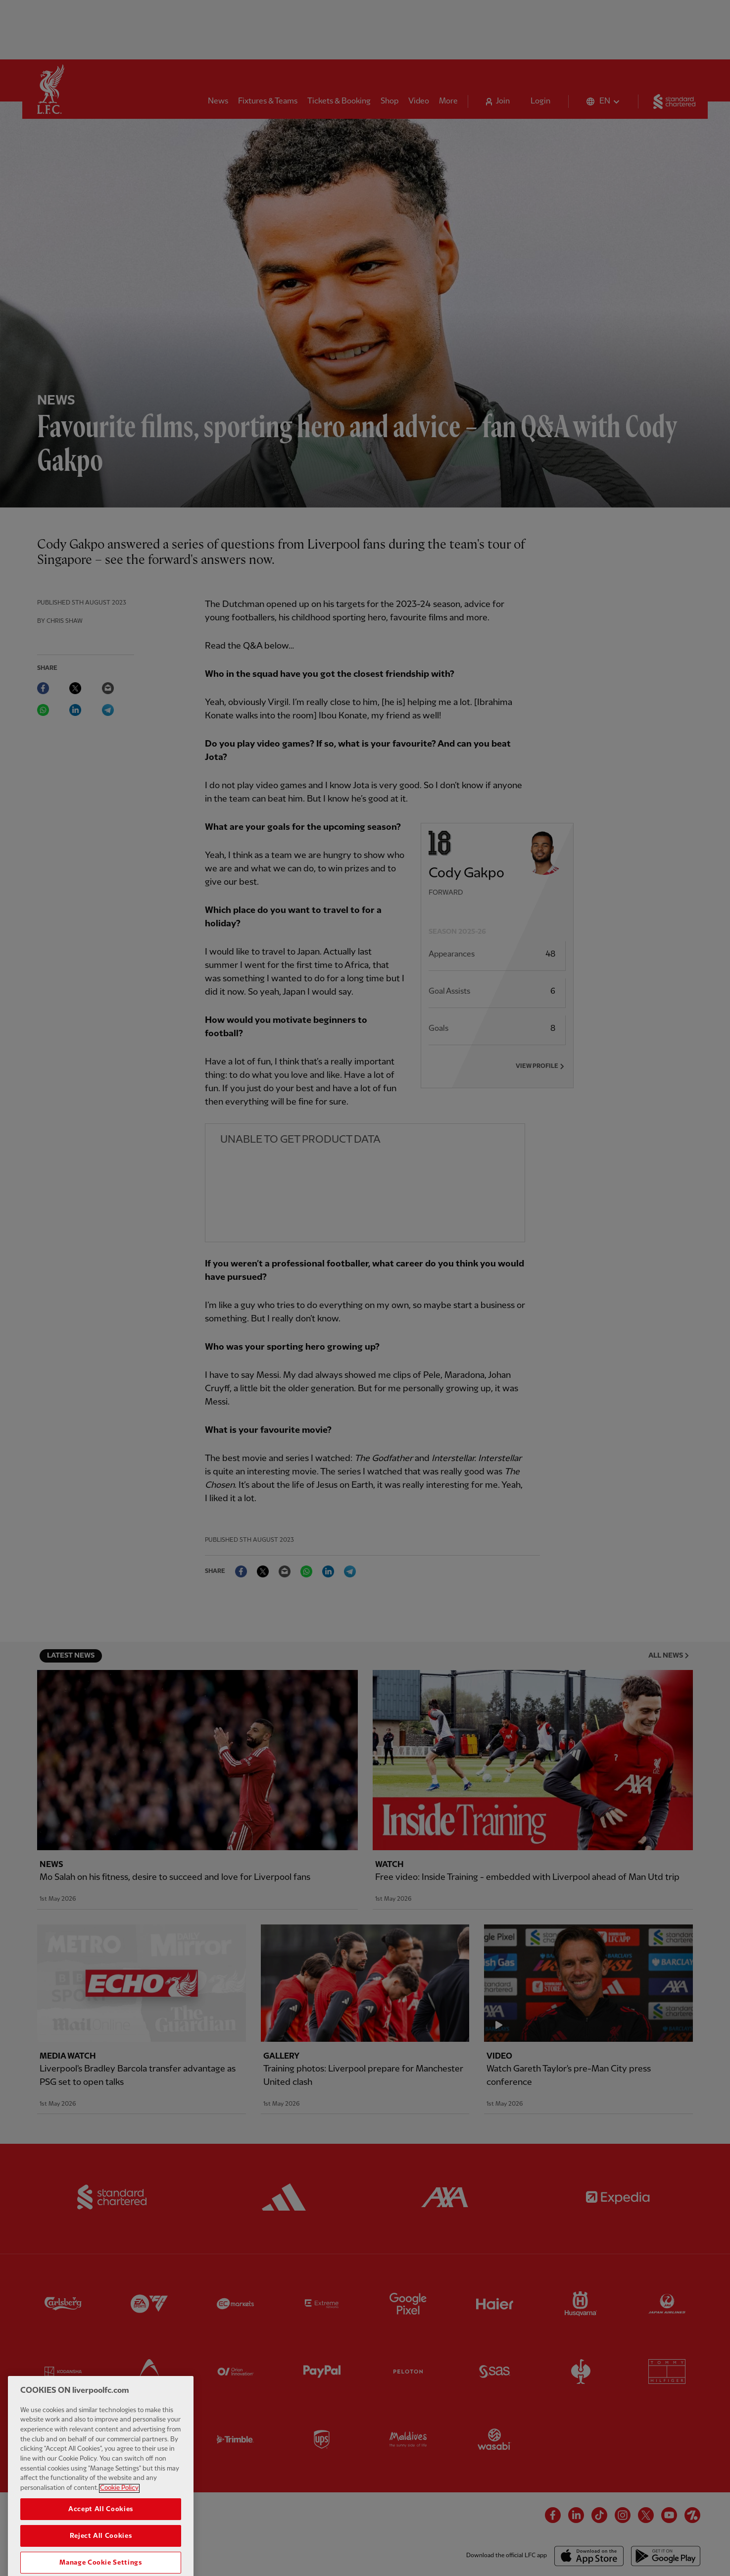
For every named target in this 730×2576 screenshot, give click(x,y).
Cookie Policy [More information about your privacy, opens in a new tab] (119, 2515)
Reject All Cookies (101, 2562)
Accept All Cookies (100, 2535)
